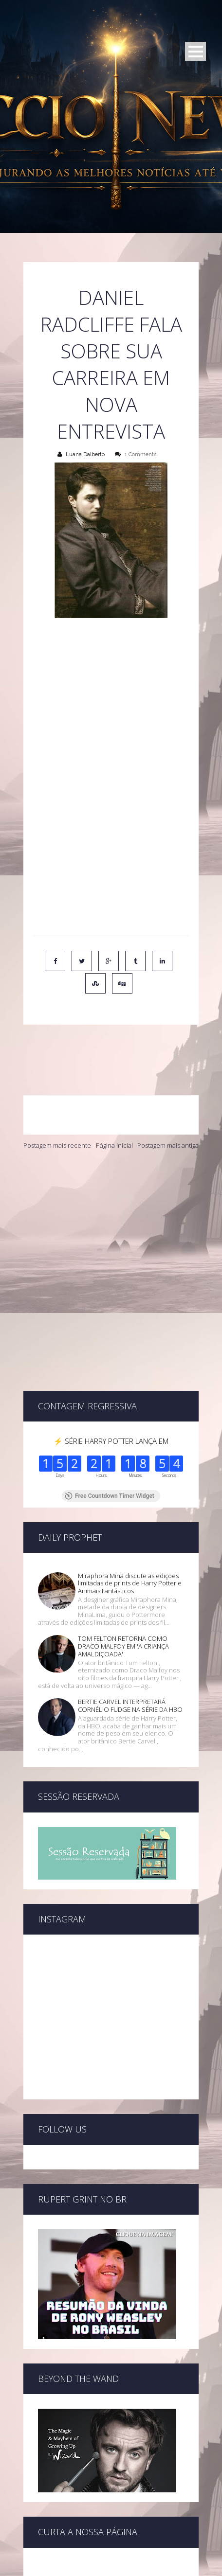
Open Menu (195, 51)
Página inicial (114, 1103)
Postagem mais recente (57, 1103)
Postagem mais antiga (168, 1103)
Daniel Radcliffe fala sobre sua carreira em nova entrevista (111, 364)
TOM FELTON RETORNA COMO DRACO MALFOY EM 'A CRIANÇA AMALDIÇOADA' (123, 1543)
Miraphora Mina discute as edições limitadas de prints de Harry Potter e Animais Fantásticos (130, 1480)
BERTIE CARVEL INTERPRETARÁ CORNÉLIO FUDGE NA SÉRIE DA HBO (130, 1602)
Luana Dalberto (85, 454)
